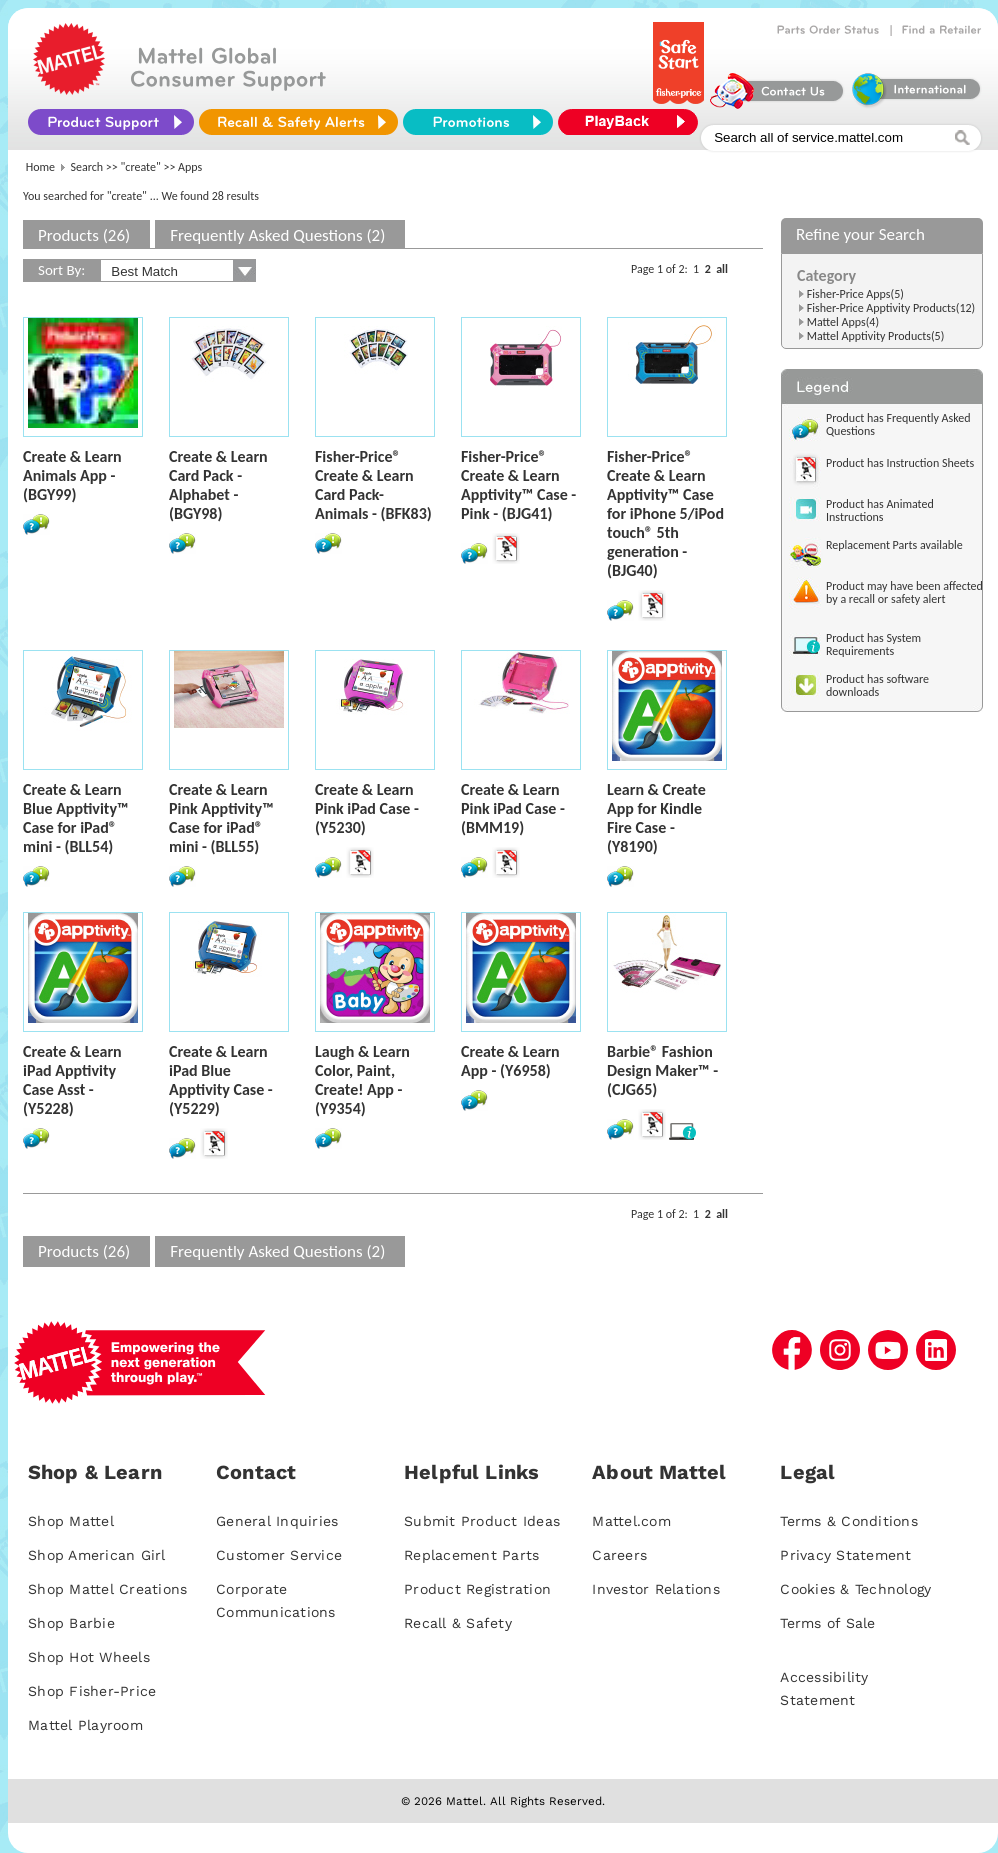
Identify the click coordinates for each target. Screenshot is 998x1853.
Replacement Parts (471, 1555)
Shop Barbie (71, 1623)
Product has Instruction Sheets (900, 463)
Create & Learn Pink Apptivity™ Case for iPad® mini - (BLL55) (221, 818)
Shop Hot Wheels (89, 1657)
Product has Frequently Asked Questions (898, 424)
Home (40, 167)
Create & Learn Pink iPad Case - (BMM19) (513, 808)
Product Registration (477, 1589)
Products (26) (84, 235)
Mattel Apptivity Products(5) (876, 336)
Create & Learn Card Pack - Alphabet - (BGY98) (218, 485)
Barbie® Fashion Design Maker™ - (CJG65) (662, 1070)
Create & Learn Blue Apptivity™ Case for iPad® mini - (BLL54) (75, 818)
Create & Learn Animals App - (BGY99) (72, 475)
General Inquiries (277, 1521)
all (722, 269)
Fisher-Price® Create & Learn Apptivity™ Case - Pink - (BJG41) (518, 485)
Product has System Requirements (873, 644)
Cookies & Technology (855, 1589)
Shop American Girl (97, 1555)
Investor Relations (656, 1589)
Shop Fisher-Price (92, 1691)
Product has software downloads (877, 685)
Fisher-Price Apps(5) (855, 294)
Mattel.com (631, 1521)
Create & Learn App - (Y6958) (510, 1061)
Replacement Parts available (894, 545)
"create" (141, 167)
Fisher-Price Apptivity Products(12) (891, 308)
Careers (619, 1555)
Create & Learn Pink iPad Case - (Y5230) (367, 808)
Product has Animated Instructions (880, 510)
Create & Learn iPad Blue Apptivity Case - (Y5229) (221, 1080)
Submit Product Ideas (482, 1521)
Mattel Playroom (85, 1725)
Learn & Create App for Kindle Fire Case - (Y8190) (656, 818)
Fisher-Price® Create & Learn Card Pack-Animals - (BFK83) (373, 485)
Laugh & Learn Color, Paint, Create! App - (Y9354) (362, 1080)
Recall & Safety (458, 1623)
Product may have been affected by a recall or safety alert (904, 592)
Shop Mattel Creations (107, 1589)
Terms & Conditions (849, 1521)
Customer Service (279, 1555)
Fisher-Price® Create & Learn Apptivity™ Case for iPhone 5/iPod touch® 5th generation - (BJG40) (665, 513)
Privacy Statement (845, 1555)
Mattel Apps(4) (843, 322)
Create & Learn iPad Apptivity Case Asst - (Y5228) (72, 1080)
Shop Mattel (71, 1521)
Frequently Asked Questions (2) (277, 235)
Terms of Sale (827, 1623)
